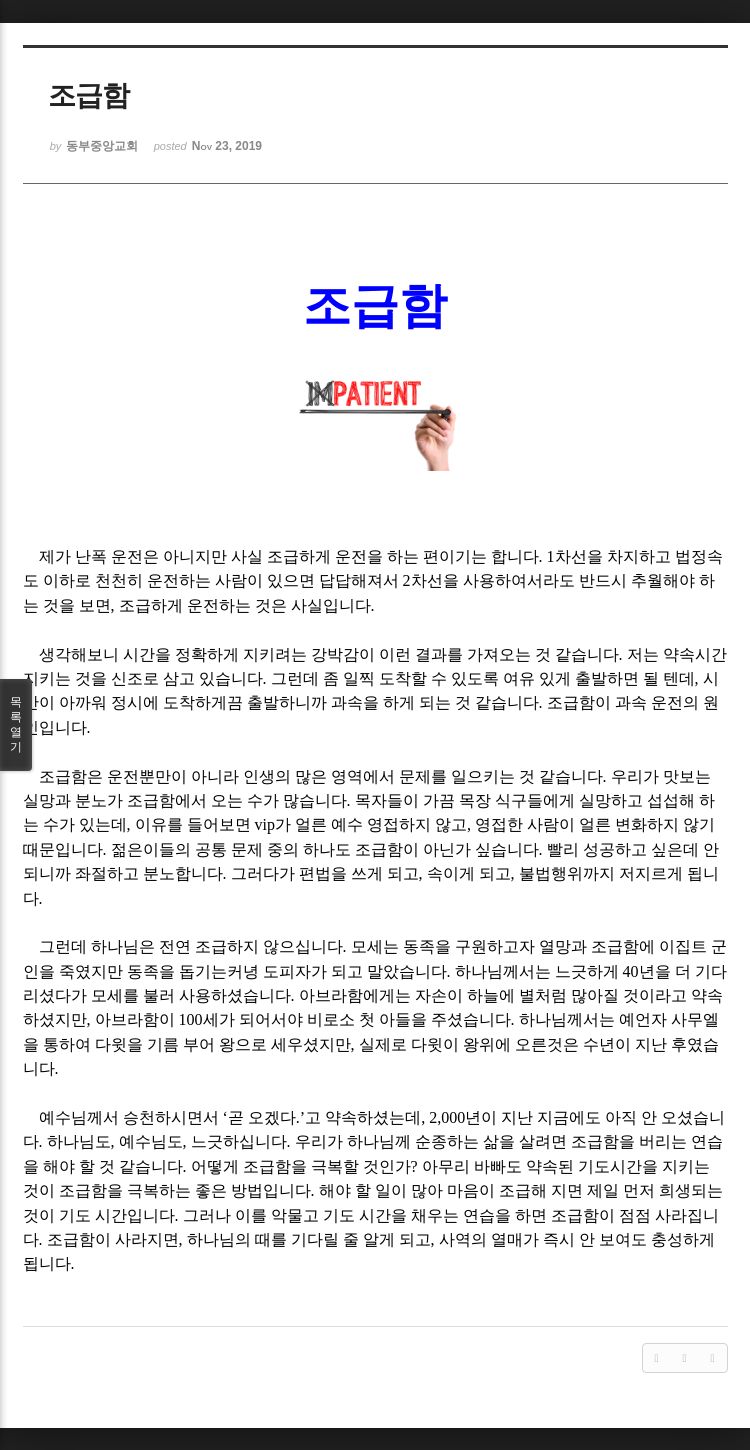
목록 (16, 725)
